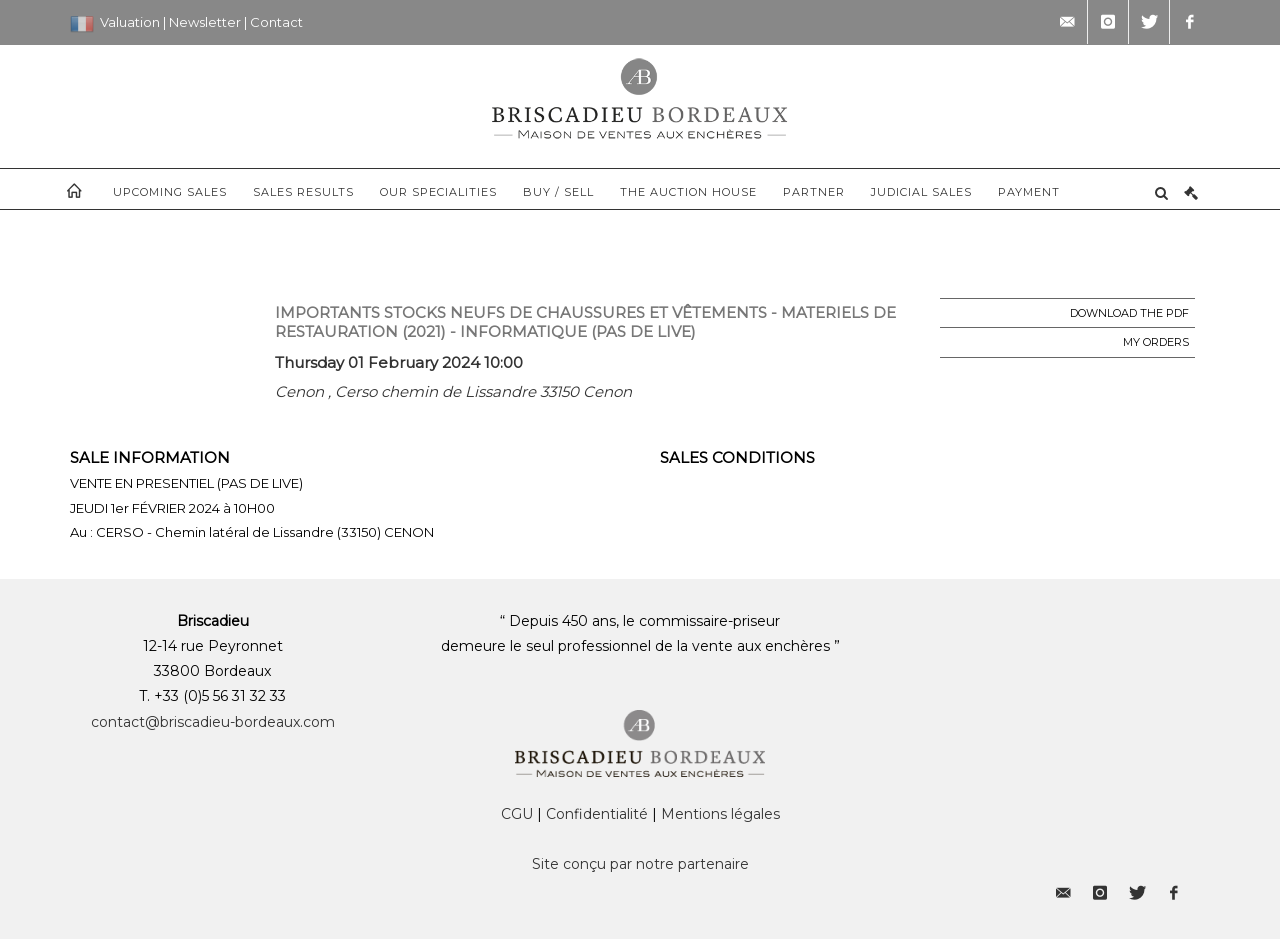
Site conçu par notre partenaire (640, 864)
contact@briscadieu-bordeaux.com (213, 722)
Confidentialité (597, 814)
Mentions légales (720, 814)
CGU (517, 814)
